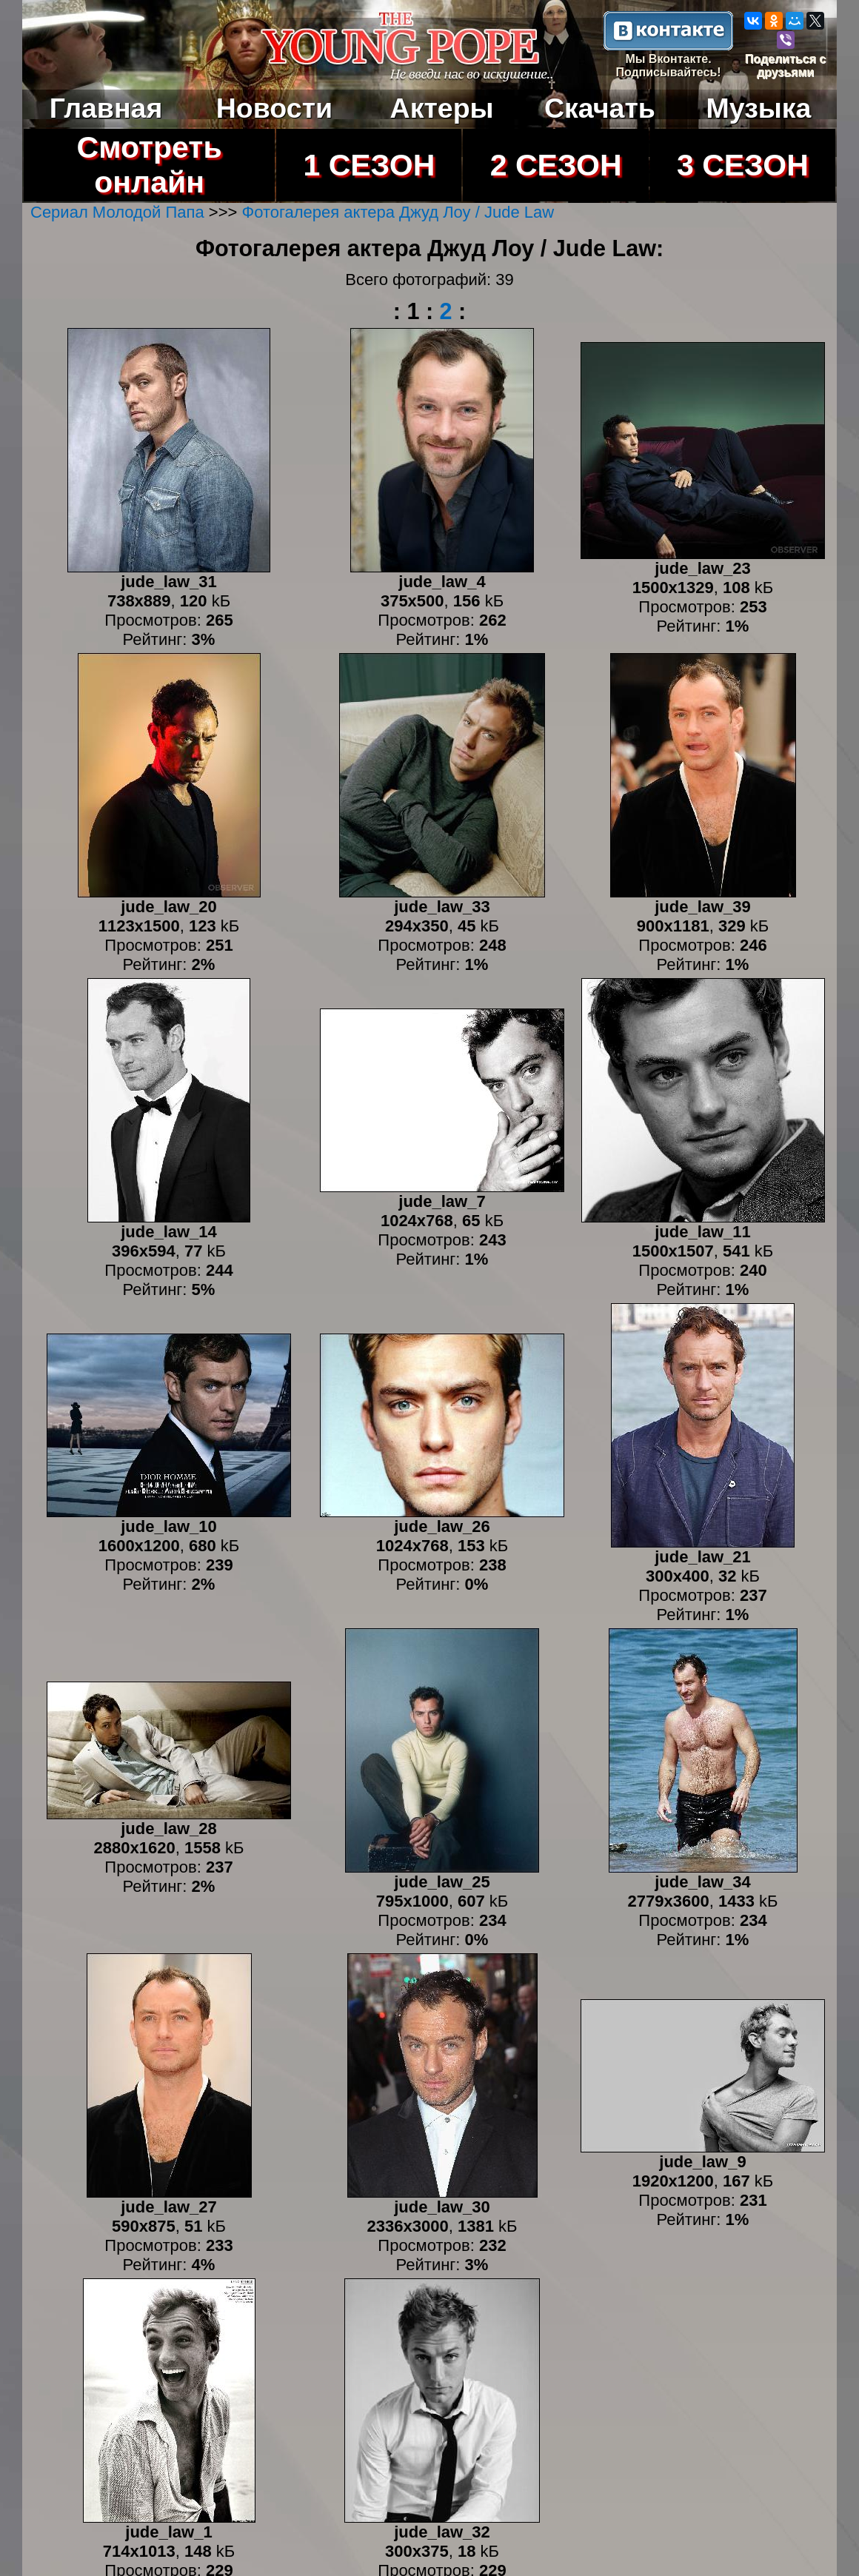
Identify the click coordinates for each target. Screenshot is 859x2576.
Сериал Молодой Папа (117, 212)
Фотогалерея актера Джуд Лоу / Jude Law (397, 212)
